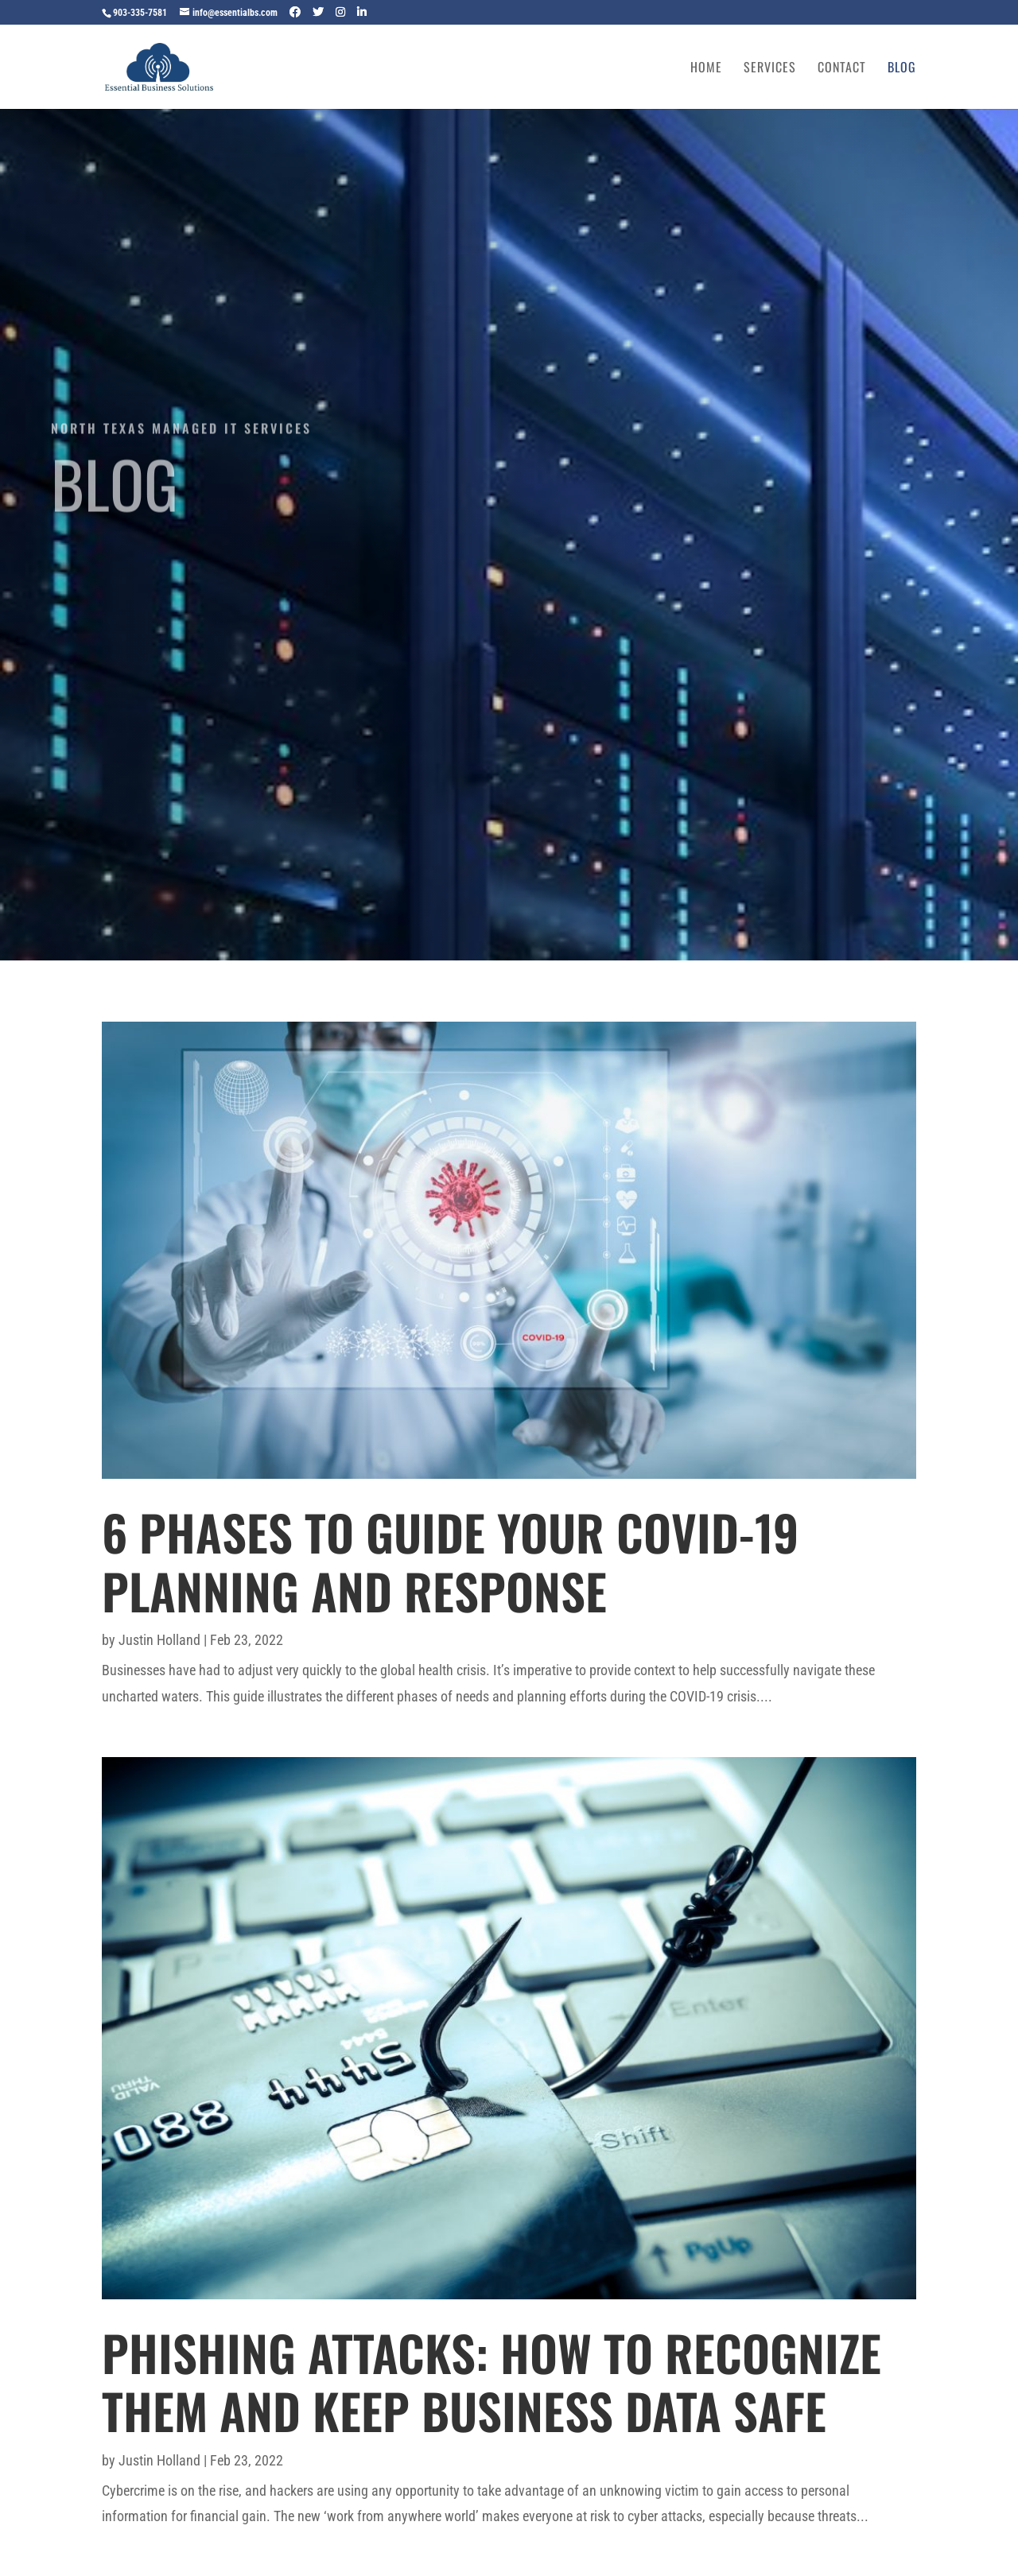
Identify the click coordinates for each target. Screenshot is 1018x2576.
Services (770, 68)
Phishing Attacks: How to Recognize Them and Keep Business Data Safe (491, 2381)
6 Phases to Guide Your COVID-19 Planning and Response (450, 1561)
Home (706, 68)
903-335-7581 (140, 12)
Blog (902, 68)
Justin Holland (159, 1639)
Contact (842, 68)
